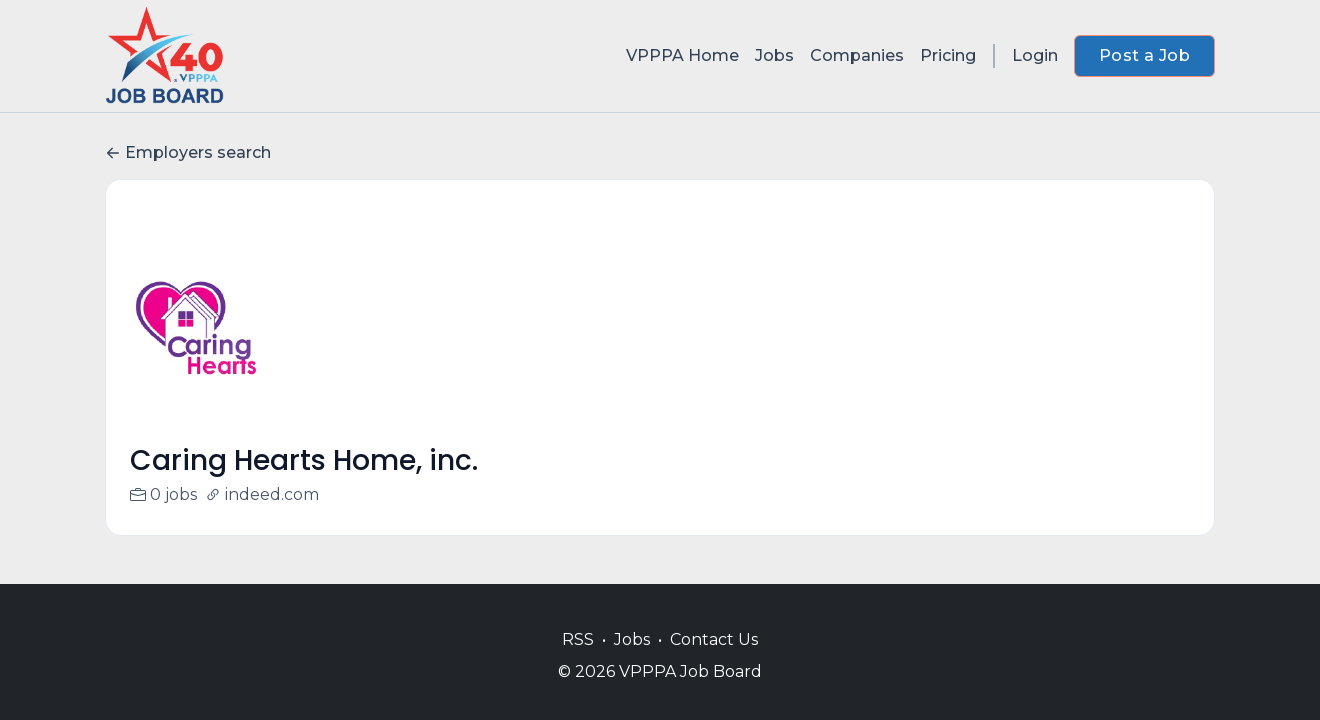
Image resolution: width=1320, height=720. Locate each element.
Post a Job (1144, 55)
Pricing (948, 55)
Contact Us (714, 639)
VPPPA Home (682, 55)
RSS (578, 639)
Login (1035, 55)
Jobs (774, 55)
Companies (857, 55)
